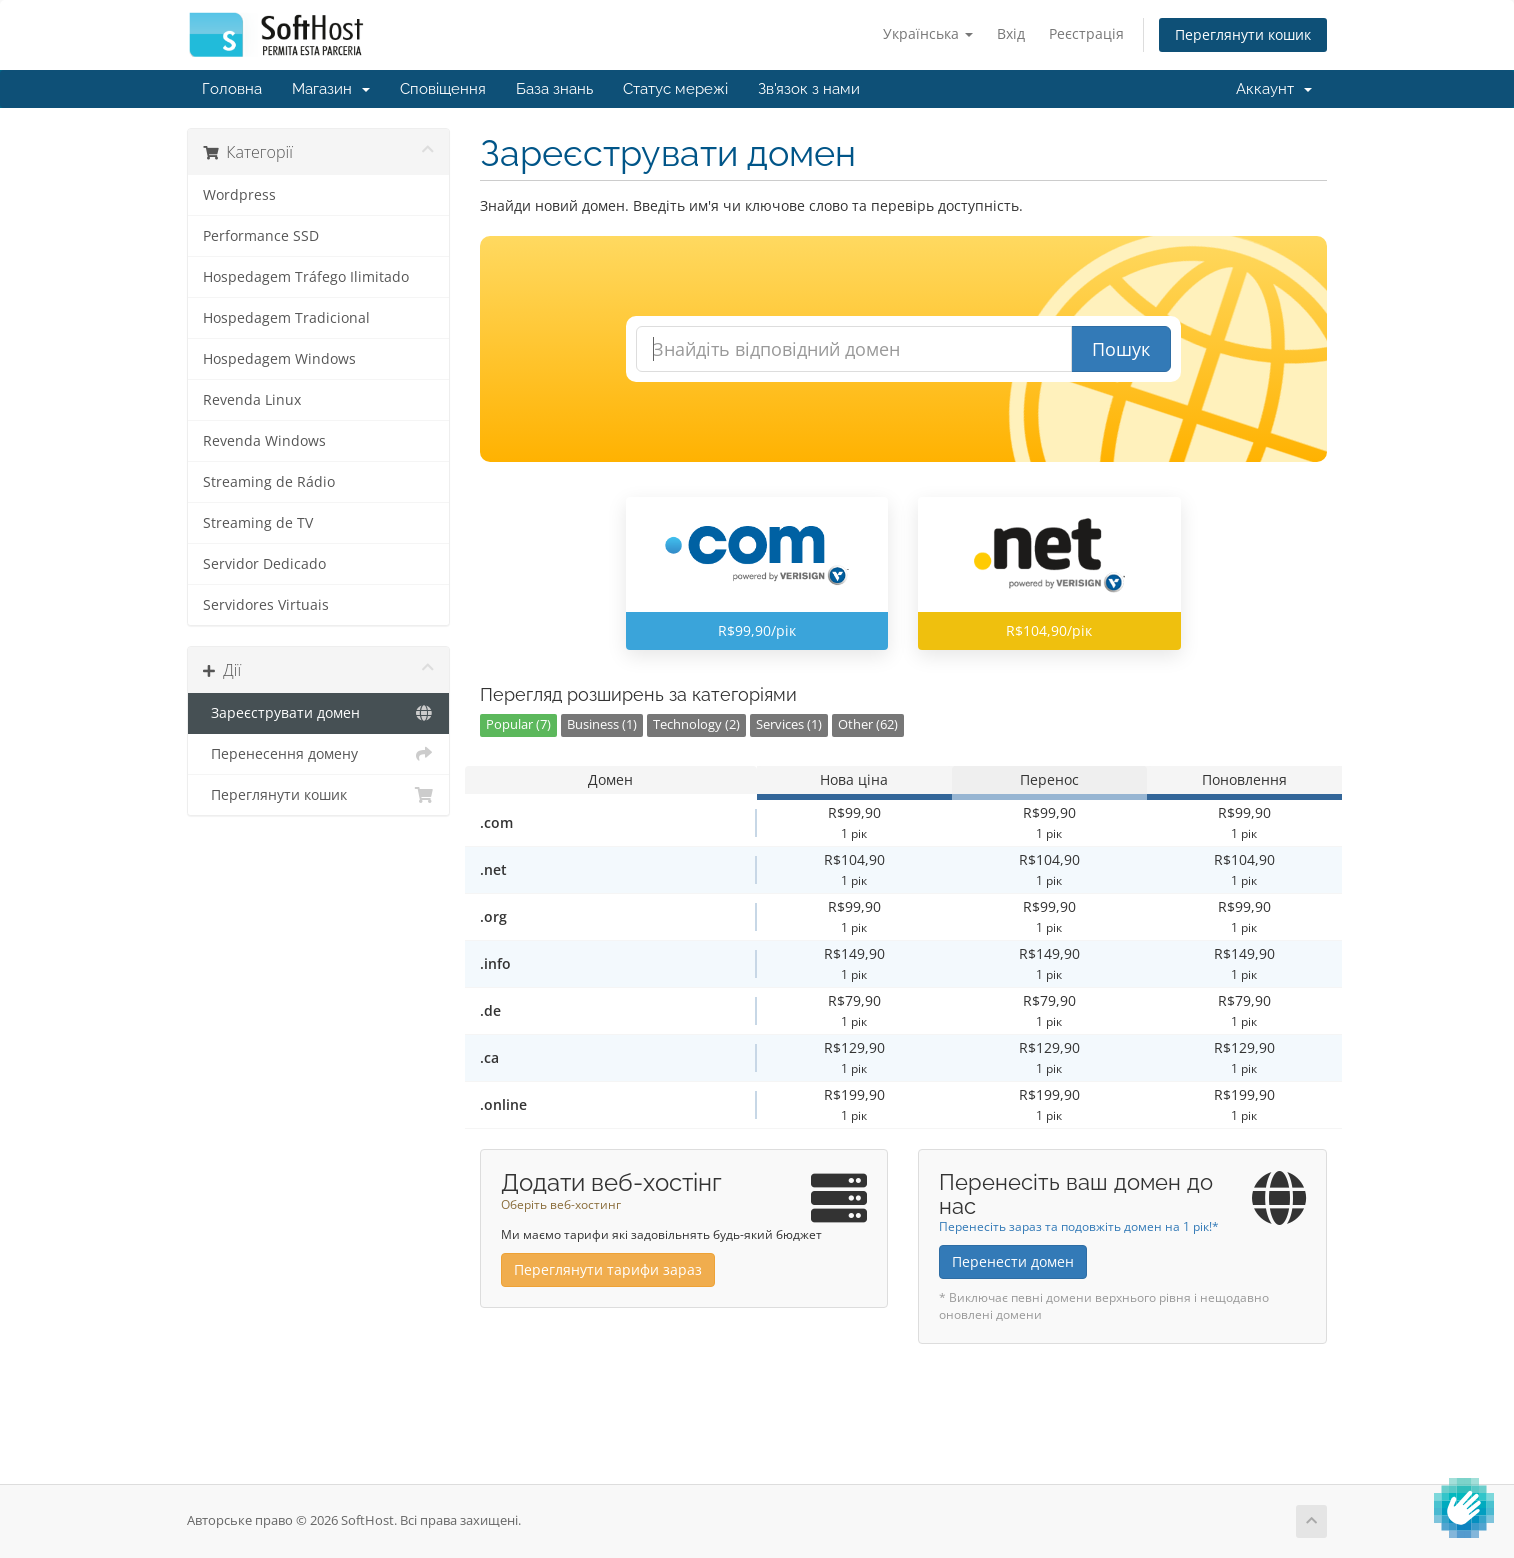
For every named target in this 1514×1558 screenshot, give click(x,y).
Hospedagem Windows (279, 359)
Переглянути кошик (1243, 34)
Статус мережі (675, 89)
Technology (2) (696, 724)
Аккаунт (1274, 89)
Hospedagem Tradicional (286, 318)
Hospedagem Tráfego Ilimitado (306, 277)
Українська (928, 33)
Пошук (1121, 349)
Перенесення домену (318, 754)
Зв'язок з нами (809, 89)
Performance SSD (261, 236)
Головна (232, 89)
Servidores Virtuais (266, 605)
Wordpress (239, 195)
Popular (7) (518, 724)
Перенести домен (1013, 1261)
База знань (554, 89)
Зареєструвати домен (318, 713)
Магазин (331, 89)
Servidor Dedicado (264, 564)
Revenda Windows (264, 441)
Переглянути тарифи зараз (608, 1269)
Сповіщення (443, 89)
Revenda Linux (252, 400)
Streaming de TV (258, 523)
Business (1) (602, 724)
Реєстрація (1086, 33)
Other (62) (868, 724)
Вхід (1011, 33)
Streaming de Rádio (269, 482)
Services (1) (789, 724)
